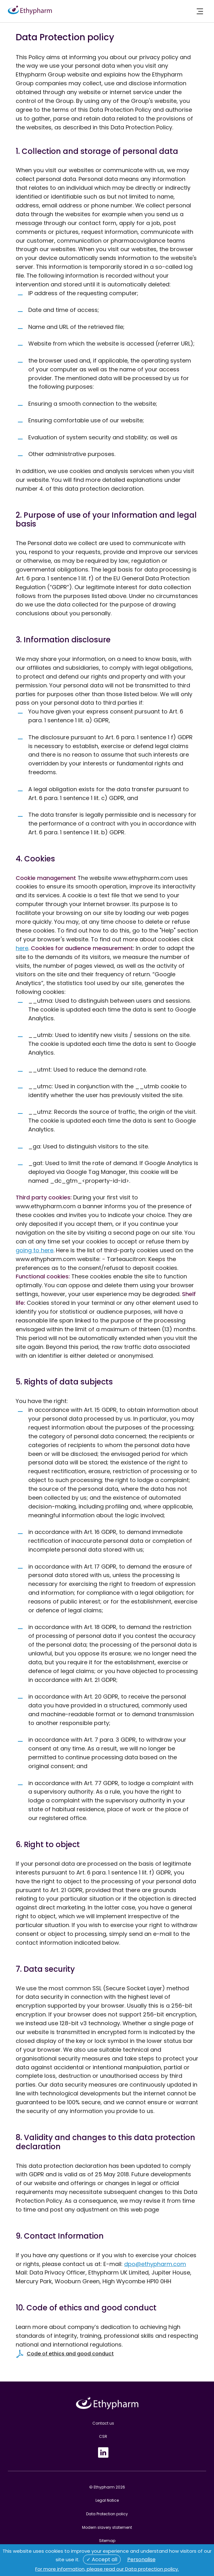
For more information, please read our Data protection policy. (107, 2569)
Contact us (103, 2423)
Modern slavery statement (107, 2527)
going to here (34, 1250)
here (22, 948)
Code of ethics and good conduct (70, 2353)
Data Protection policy (107, 2514)
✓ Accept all (101, 2559)
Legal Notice (107, 2500)
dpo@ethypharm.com (155, 2264)
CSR (103, 2436)
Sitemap (107, 2540)
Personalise (141, 2559)
